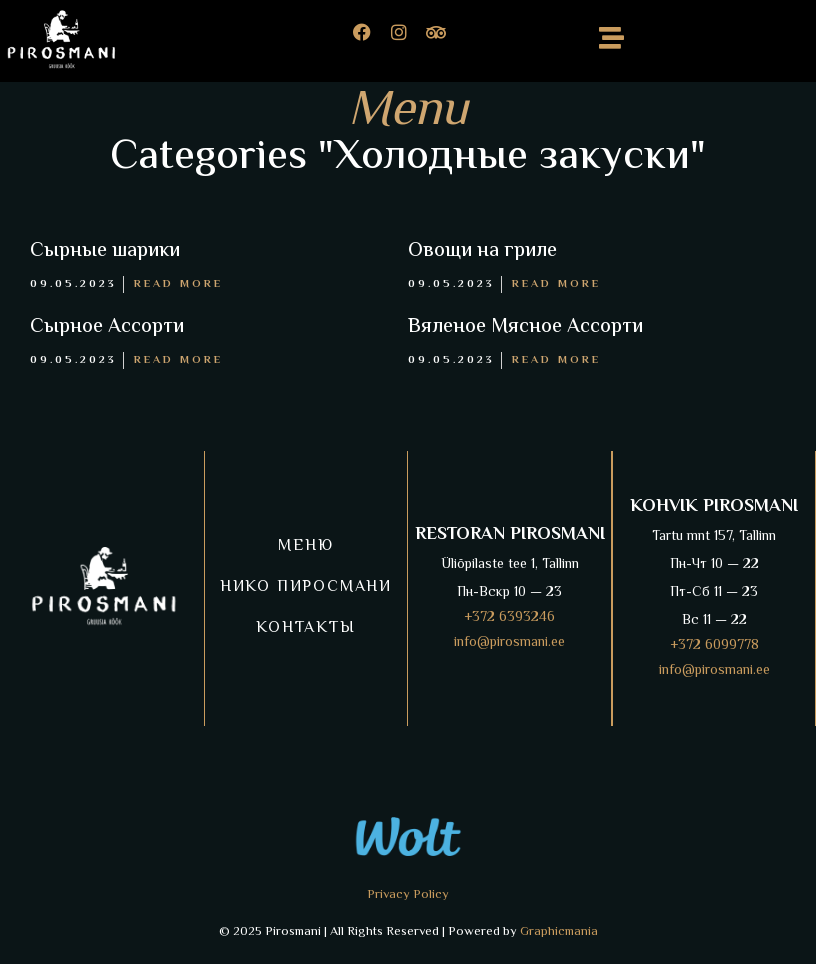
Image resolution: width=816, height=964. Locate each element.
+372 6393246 (509, 618)
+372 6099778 (714, 646)
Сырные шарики (105, 251)
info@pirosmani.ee (509, 643)
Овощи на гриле (482, 251)
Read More (178, 284)
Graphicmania (559, 932)
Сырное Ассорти (107, 327)
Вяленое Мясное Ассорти (525, 327)
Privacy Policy (408, 895)
